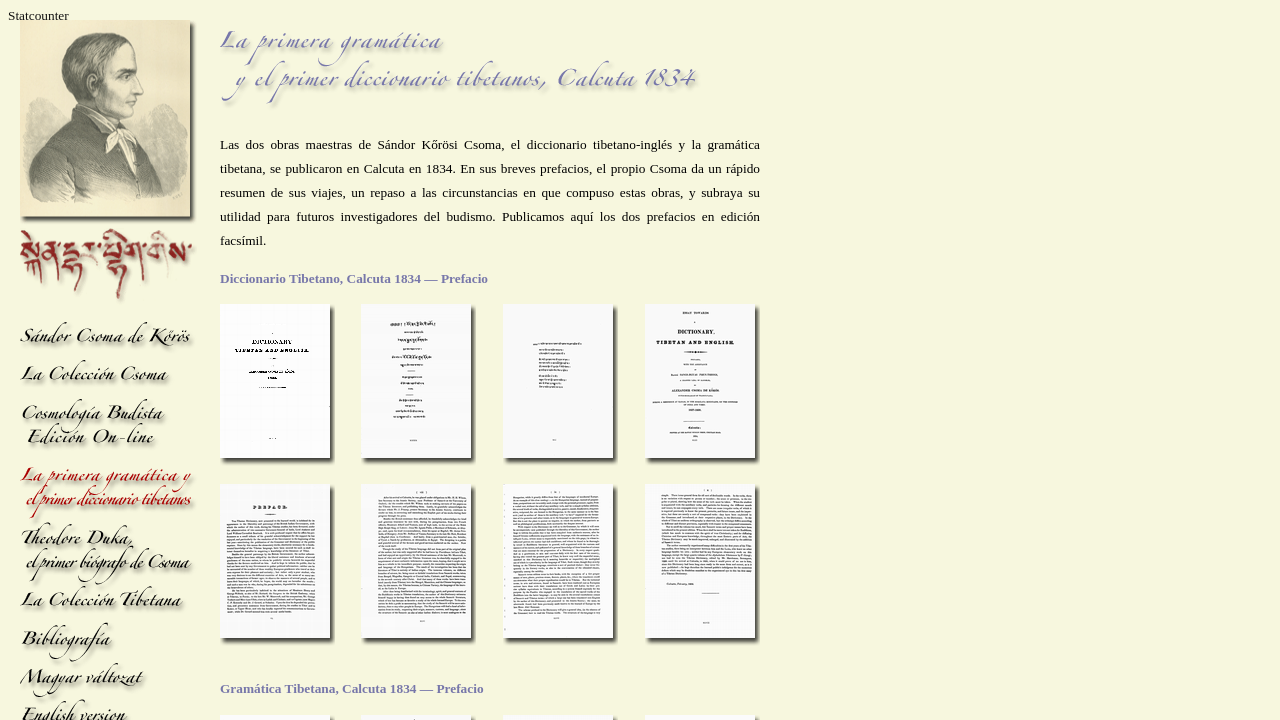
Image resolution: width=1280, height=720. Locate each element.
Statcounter (38, 15)
